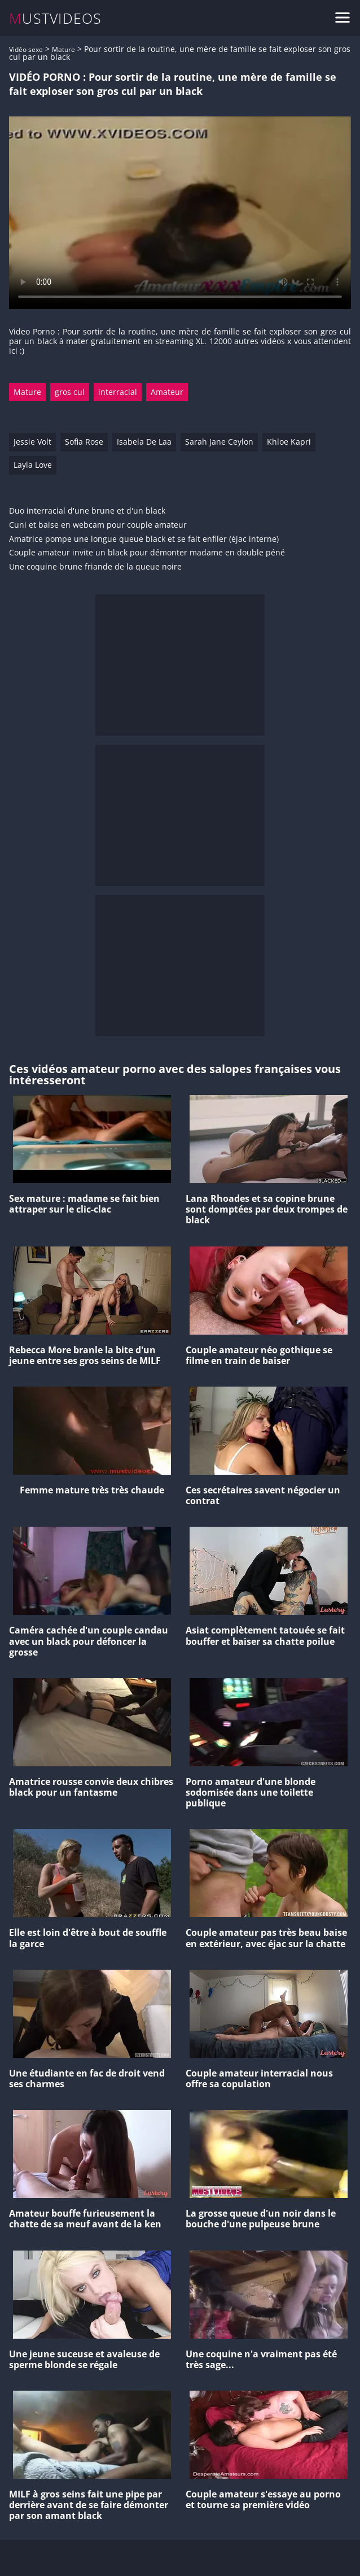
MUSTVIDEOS (55, 18)
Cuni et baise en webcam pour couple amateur (98, 525)
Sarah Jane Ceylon (219, 441)
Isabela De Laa (144, 441)
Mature (63, 49)
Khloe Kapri (289, 441)
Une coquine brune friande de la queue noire (95, 567)
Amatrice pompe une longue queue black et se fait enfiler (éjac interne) (144, 539)
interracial (117, 391)
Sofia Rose (84, 441)
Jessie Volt (32, 441)
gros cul (70, 391)
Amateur (167, 391)
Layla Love (33, 464)
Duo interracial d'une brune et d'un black (87, 511)
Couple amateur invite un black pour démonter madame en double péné (147, 553)
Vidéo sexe (26, 49)
